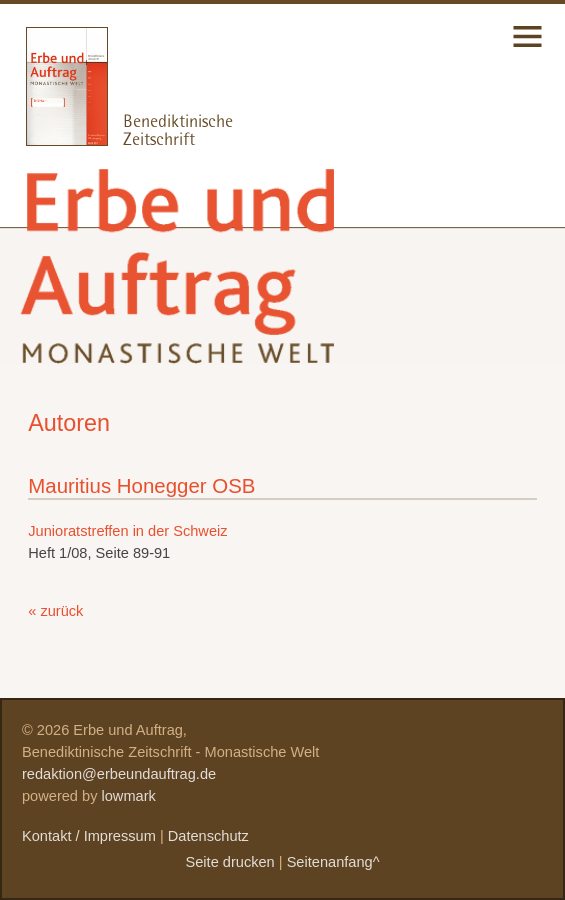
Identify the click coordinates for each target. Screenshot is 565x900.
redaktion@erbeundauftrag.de (119, 774)
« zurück (55, 611)
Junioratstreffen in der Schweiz (127, 531)
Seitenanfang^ (333, 862)
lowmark (129, 796)
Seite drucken (229, 862)
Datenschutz (208, 836)
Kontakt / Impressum (89, 836)
